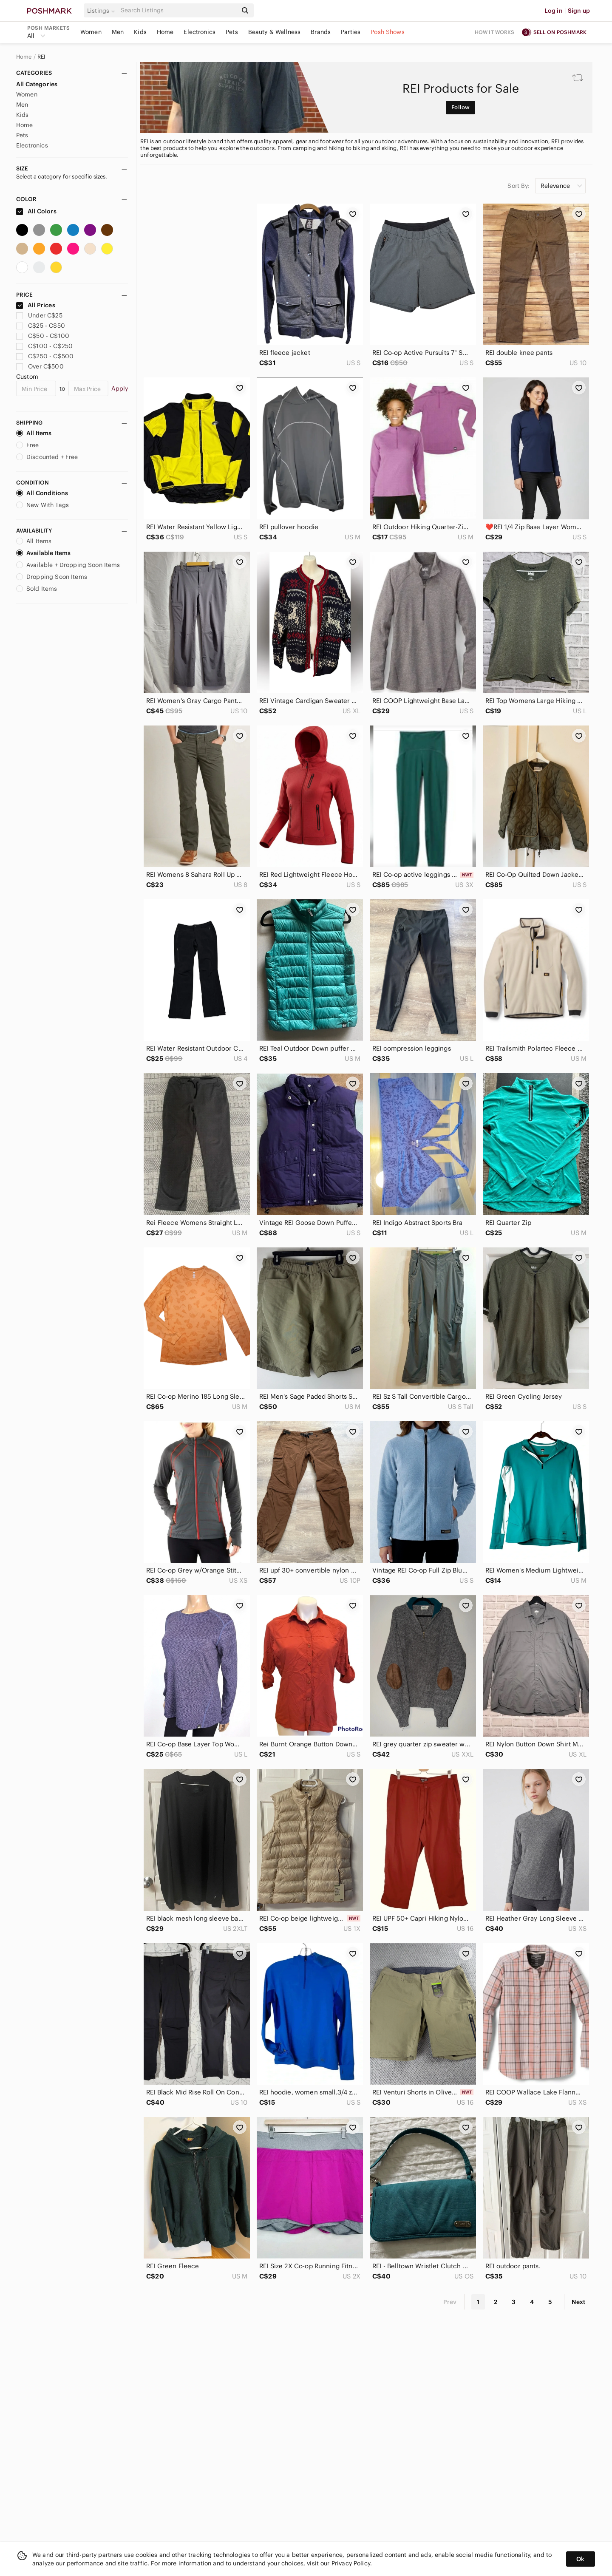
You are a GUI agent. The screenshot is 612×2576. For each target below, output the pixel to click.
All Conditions (42, 493)
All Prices (35, 305)
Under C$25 (39, 315)
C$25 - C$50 (40, 325)
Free (27, 445)
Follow (460, 107)
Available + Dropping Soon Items (68, 565)
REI (41, 57)
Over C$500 (40, 366)
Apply (119, 388)
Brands (321, 32)
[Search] (178, 10)
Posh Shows (388, 32)
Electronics (199, 32)
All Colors (36, 211)
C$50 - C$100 (42, 336)
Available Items (43, 553)
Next (578, 2302)
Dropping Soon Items (51, 577)
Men (118, 32)
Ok (580, 2559)
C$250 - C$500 (45, 356)
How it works (495, 32)
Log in (553, 10)
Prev (450, 2302)
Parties (350, 32)
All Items (33, 433)
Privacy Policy (351, 2563)
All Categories (36, 84)
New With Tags (42, 505)
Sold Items (36, 588)
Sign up (579, 10)
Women (91, 32)
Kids (140, 32)
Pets (232, 32)
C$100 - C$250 (44, 346)
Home (165, 32)
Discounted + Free (47, 457)
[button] (102, 10)
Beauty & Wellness (274, 32)
